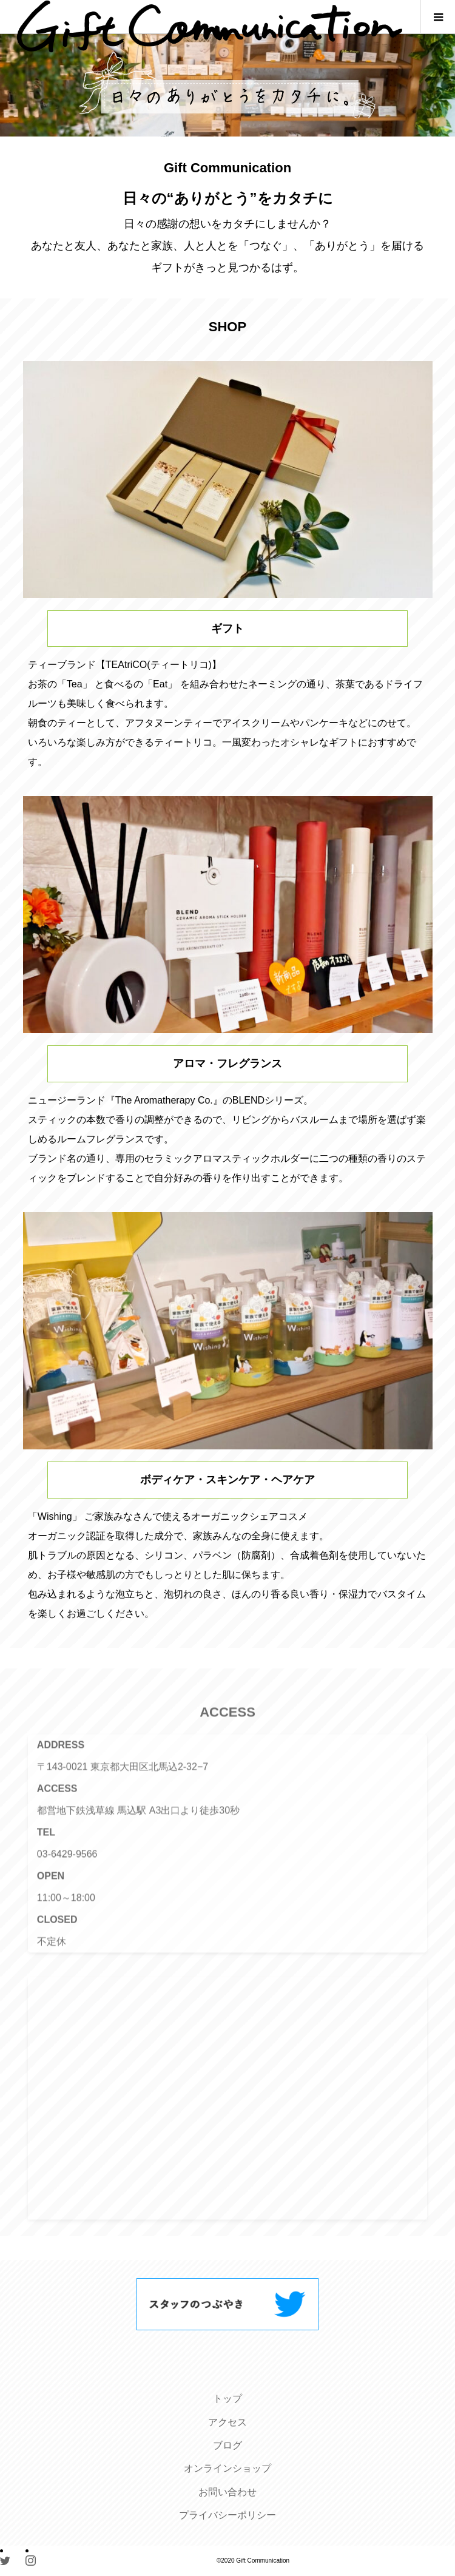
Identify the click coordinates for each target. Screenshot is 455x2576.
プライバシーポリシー (227, 2515)
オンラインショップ (227, 2468)
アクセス (227, 2422)
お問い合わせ (227, 2492)
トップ (227, 2398)
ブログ (227, 2445)
